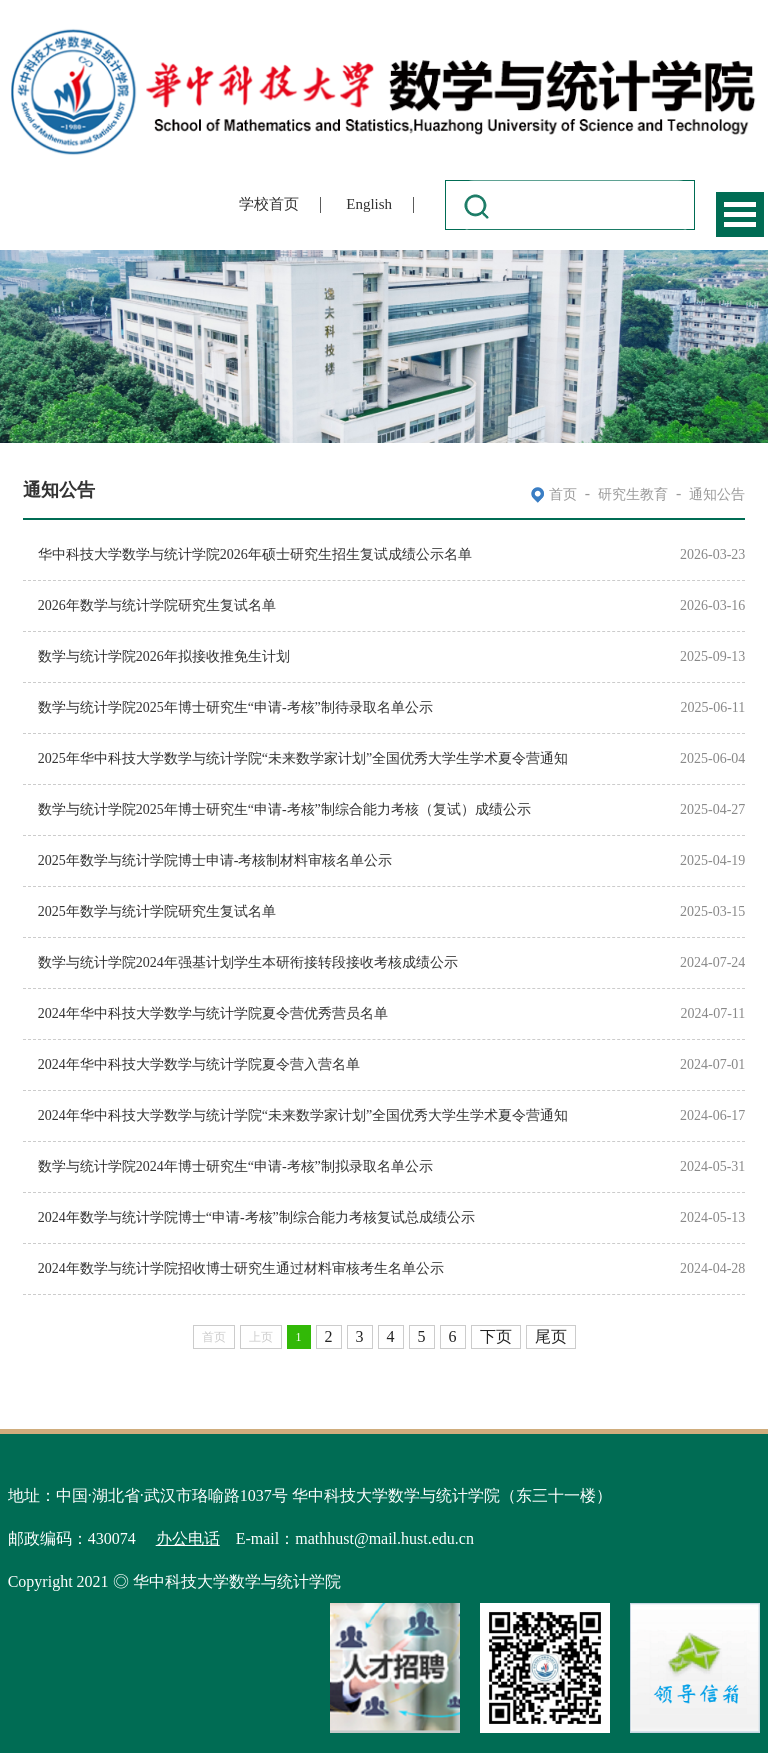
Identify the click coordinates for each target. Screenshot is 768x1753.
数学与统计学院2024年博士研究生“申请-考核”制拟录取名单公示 (235, 1166)
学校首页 (269, 204)
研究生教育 (633, 494)
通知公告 (717, 494)
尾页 (551, 1336)
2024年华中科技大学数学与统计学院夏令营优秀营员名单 (213, 1013)
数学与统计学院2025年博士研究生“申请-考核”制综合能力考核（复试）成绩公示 (284, 809)
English (369, 204)
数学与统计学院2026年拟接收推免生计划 (164, 656)
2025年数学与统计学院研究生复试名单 (157, 911)
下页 (496, 1336)
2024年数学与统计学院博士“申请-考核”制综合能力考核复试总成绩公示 (256, 1217)
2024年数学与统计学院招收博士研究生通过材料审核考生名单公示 (241, 1268)
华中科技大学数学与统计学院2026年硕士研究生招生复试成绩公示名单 (255, 554)
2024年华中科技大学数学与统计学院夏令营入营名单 (199, 1064)
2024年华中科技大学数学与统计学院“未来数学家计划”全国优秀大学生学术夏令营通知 (303, 1115)
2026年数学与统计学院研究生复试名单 (157, 605)
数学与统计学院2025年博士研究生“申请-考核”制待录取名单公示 (235, 707)
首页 (563, 494)
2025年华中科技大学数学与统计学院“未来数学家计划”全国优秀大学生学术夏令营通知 (303, 758)
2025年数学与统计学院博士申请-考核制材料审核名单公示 (215, 860)
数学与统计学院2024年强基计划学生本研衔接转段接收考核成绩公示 (248, 962)
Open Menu (740, 214)
